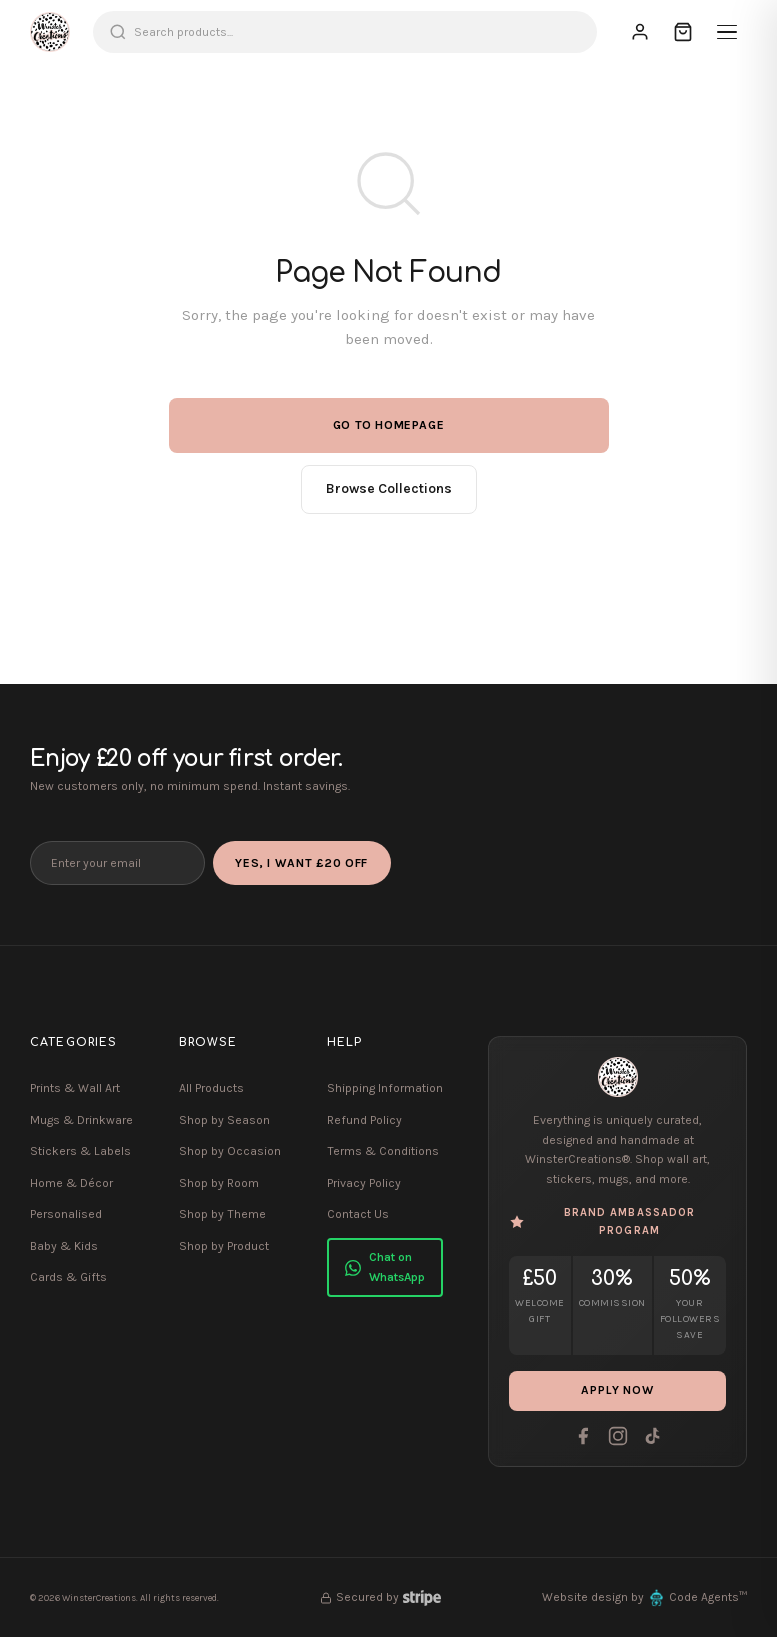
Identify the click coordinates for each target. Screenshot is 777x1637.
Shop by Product (224, 1246)
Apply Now (618, 1391)
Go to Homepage (389, 425)
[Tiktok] (653, 1436)
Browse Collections (389, 488)
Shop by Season (224, 1120)
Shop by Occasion (230, 1151)
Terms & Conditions (383, 1151)
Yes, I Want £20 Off (303, 863)
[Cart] (683, 32)
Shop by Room (219, 1183)
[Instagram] (618, 1436)
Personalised (66, 1214)
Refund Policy (364, 1120)
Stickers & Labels (80, 1151)
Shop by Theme (222, 1214)
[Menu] (727, 32)
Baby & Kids (64, 1246)
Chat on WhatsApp (385, 1267)
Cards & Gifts (68, 1277)
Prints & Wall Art (75, 1088)
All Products (211, 1088)
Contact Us (358, 1214)
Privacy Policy (364, 1183)
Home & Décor (71, 1183)
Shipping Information (385, 1088)
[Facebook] (583, 1436)
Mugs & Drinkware (81, 1120)
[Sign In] (640, 32)
